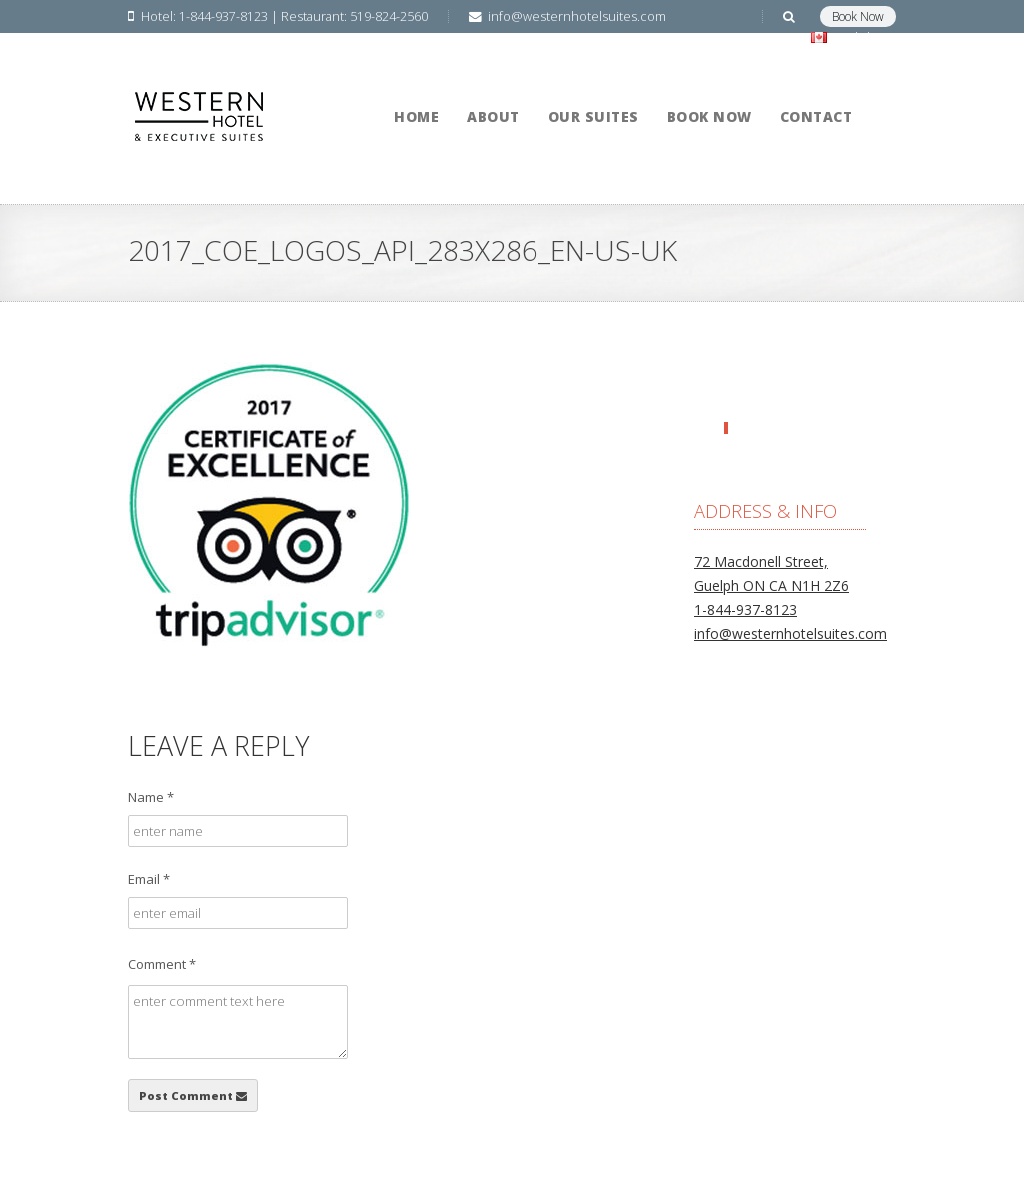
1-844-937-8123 (745, 609)
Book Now (858, 16)
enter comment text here (238, 1022)
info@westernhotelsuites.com (790, 633)
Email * (149, 879)
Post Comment (193, 1095)
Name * (151, 797)
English (849, 37)
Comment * (162, 964)
